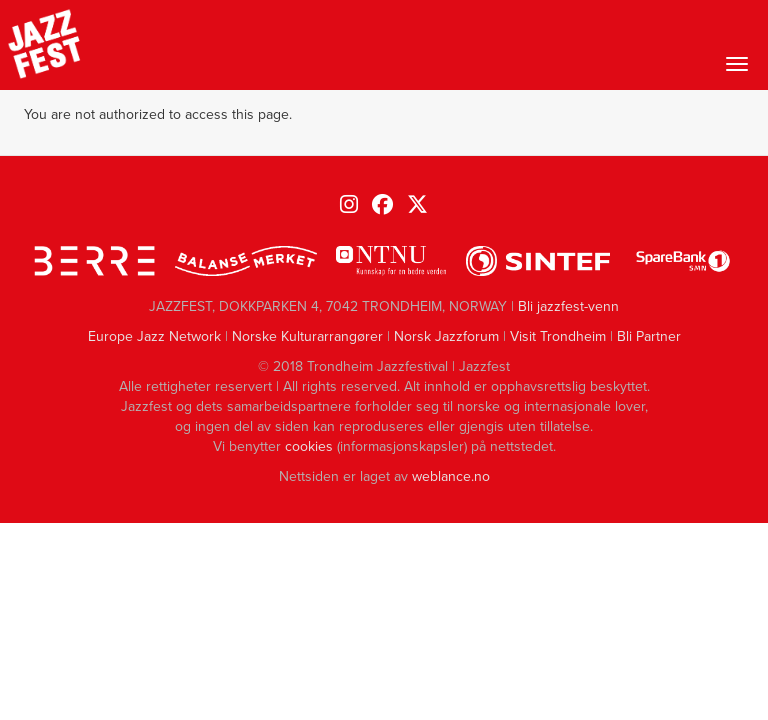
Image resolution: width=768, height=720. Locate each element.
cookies (309, 446)
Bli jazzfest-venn (568, 306)
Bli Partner (649, 336)
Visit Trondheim (558, 336)
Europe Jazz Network (154, 336)
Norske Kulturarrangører (307, 336)
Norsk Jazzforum (446, 336)
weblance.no (451, 476)
